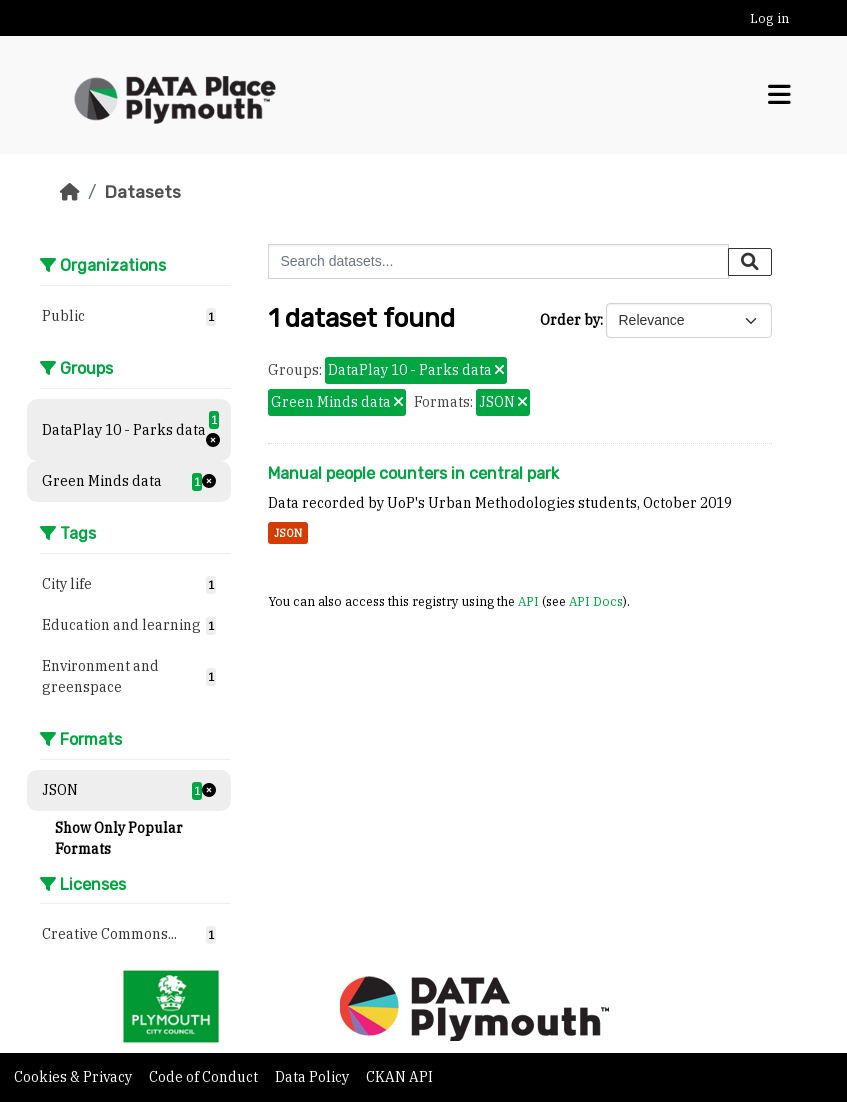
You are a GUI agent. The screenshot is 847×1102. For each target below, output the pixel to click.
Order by (570, 320)
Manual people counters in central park (413, 473)
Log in (769, 18)
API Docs (596, 601)
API (528, 601)
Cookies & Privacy (74, 1077)
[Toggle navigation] (779, 95)
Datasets (142, 192)
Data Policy (313, 1077)
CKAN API (399, 1077)
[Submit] (750, 262)
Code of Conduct (205, 1077)
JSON (288, 533)
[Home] (70, 192)
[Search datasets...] (498, 261)
